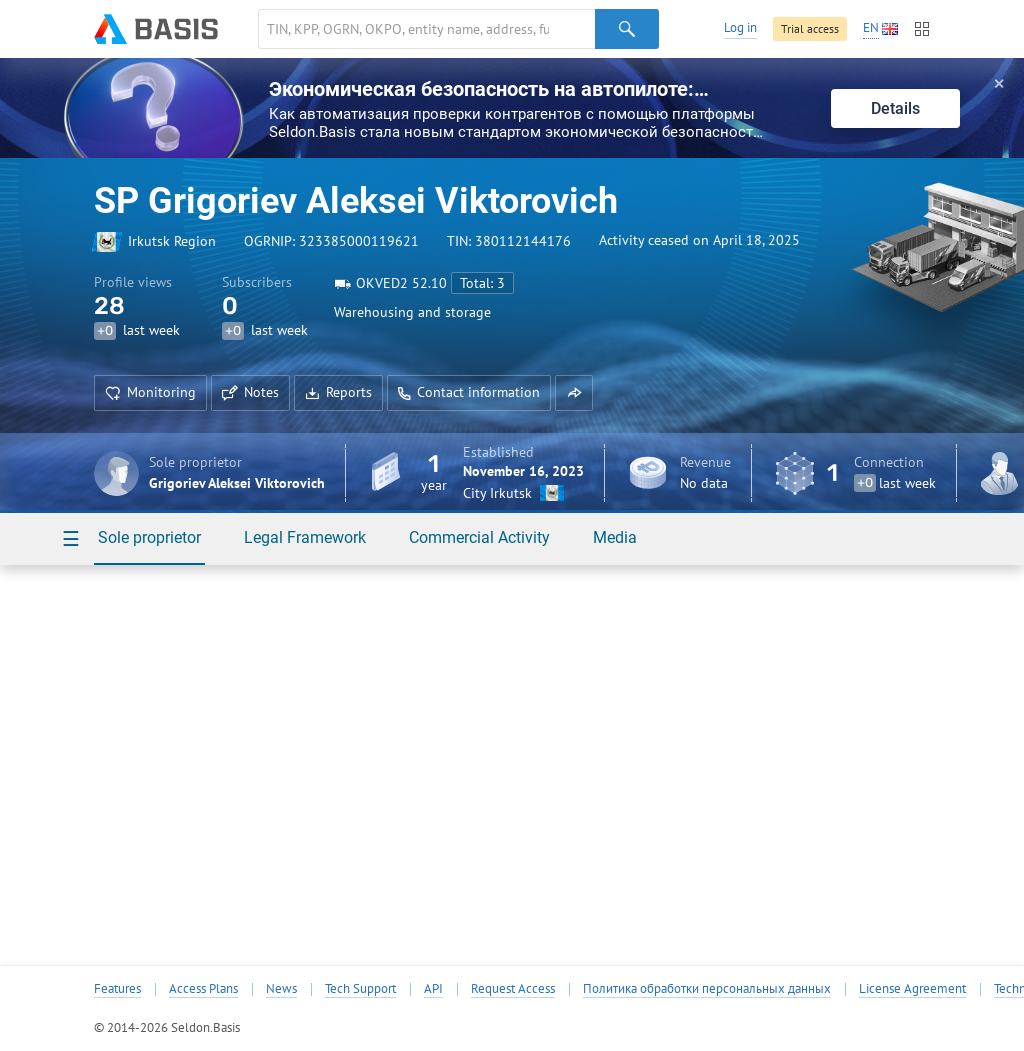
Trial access (810, 28)
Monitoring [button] (150, 392)
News (281, 989)
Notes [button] (250, 392)
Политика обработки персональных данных (707, 989)
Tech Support (360, 989)
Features (117, 989)
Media (615, 537)
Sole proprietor (149, 537)
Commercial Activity (479, 537)
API (433, 989)
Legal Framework (305, 537)
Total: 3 (482, 283)
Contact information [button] (469, 392)
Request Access (513, 989)
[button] (574, 393)
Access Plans (203, 989)
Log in (740, 27)
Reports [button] (338, 392)
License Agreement (912, 989)
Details (895, 108)
